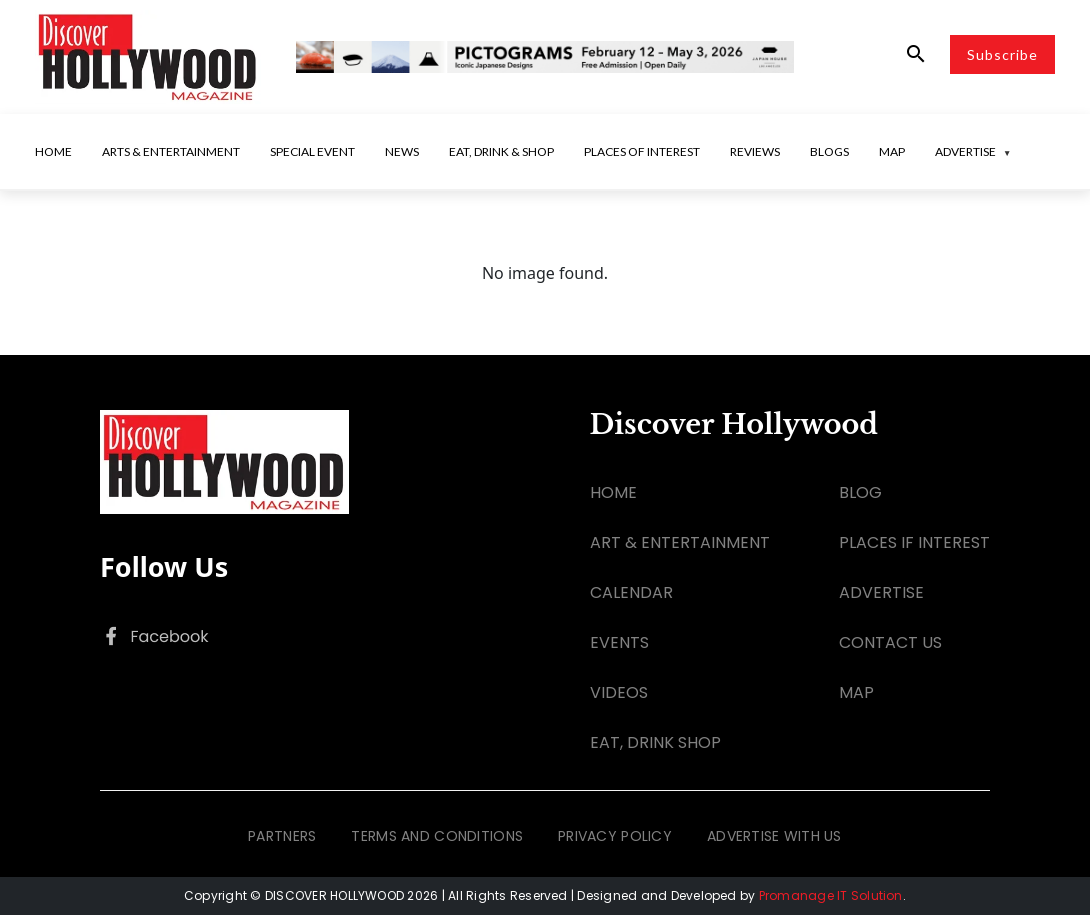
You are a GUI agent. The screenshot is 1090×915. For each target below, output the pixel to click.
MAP (856, 692)
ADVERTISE (881, 592)
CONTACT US (890, 642)
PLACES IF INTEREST (914, 542)
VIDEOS (619, 692)
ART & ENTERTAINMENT (680, 542)
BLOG (860, 492)
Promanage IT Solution (831, 895)
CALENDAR (631, 592)
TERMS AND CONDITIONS (437, 836)
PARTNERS (282, 836)
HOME (613, 492)
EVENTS (619, 642)
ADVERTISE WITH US (774, 836)
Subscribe (1002, 54)
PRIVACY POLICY (615, 836)
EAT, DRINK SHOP (655, 742)
